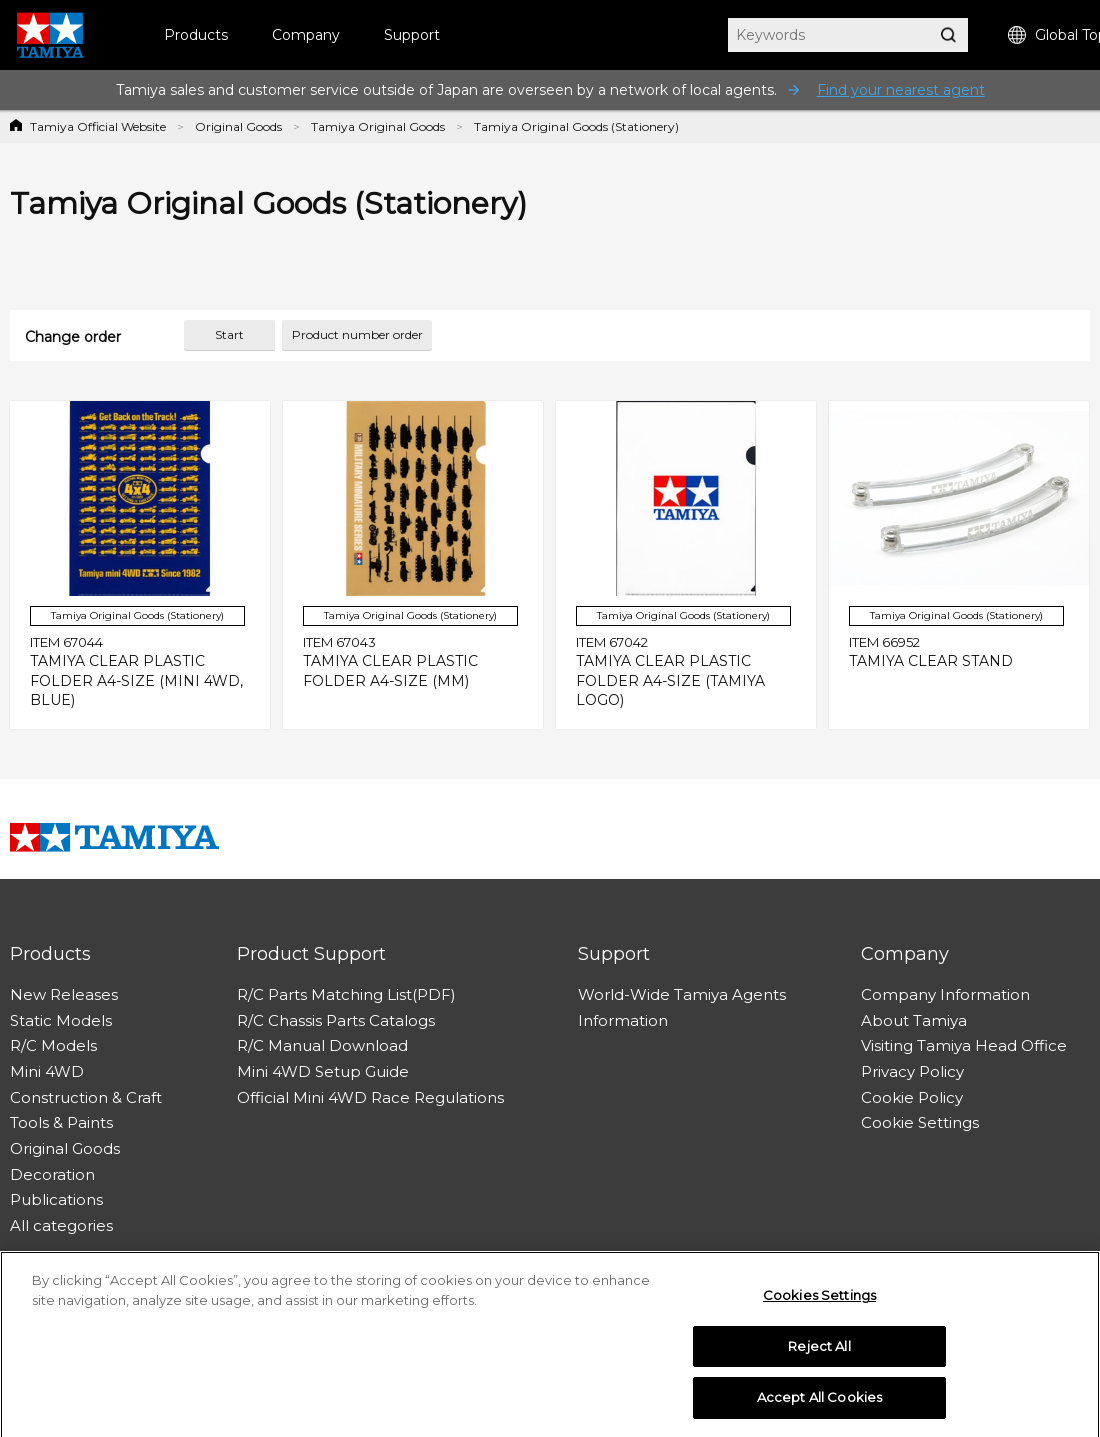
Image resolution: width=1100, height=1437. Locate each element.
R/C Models (53, 1045)
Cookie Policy (912, 1097)
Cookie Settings (920, 1122)
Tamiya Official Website (98, 126)
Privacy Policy (912, 1071)
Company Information (945, 994)
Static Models (61, 1020)
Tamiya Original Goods (378, 126)
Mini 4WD (47, 1071)
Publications (56, 1199)
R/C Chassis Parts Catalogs (336, 1020)
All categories (61, 1225)
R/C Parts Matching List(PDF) (346, 994)
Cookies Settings (819, 1300)
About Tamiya (914, 1020)
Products (196, 35)
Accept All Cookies (819, 1403)
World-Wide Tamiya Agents (682, 994)
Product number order (357, 334)
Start (229, 334)
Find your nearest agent (901, 90)
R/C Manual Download (322, 1045)
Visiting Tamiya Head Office (964, 1045)
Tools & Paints (61, 1122)
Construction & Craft (86, 1097)
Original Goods (238, 126)
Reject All (819, 1351)
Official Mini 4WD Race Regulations (370, 1097)
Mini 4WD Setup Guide (323, 1071)
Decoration (52, 1174)
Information (623, 1020)
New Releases (64, 994)
